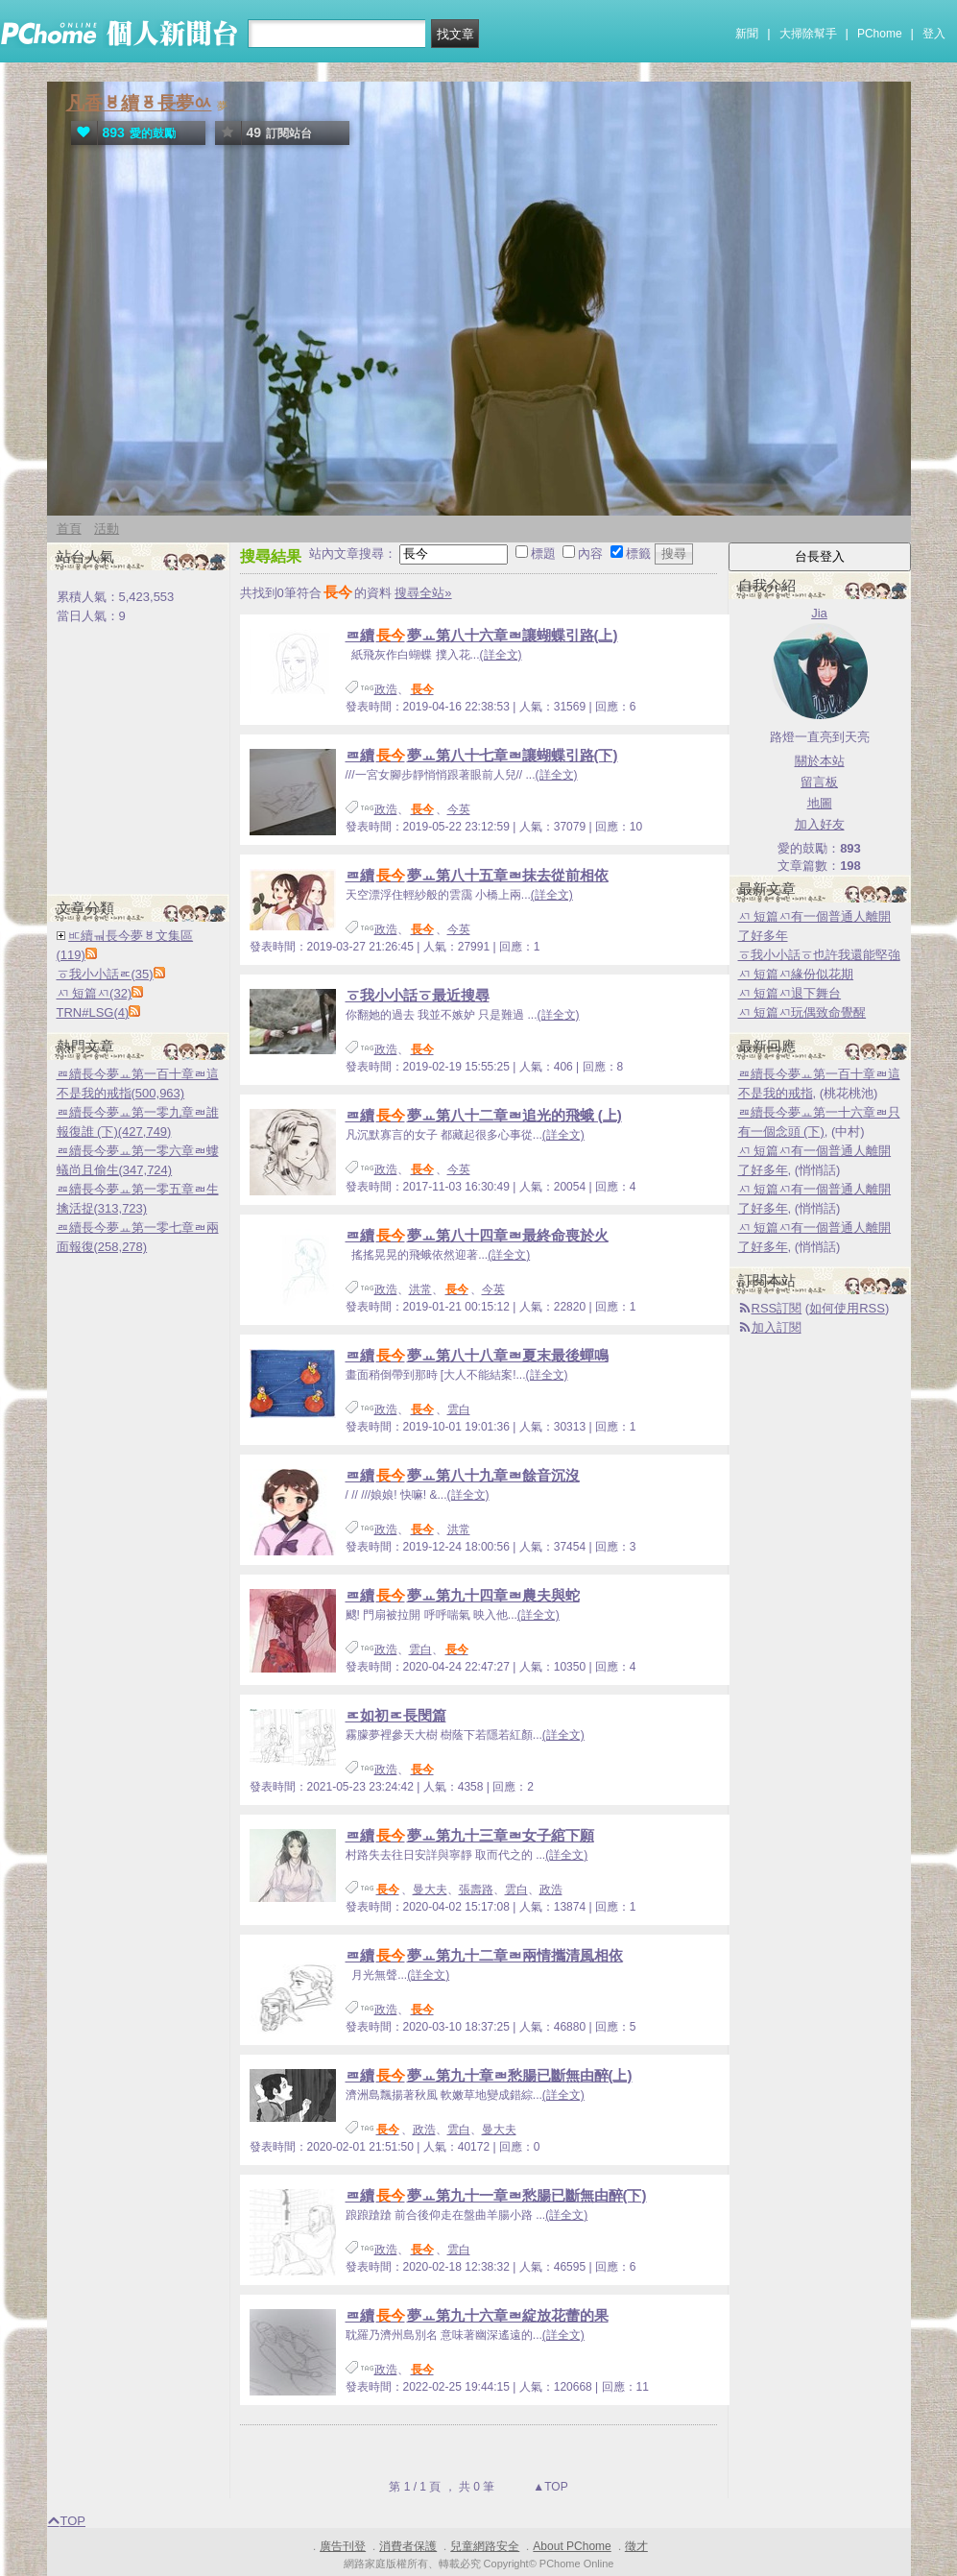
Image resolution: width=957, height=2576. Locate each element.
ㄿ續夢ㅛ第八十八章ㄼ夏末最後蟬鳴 (477, 1355)
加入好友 (820, 824)
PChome (879, 33)
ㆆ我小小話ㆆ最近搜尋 (418, 995)
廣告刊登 (343, 2546)
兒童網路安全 (484, 2546)
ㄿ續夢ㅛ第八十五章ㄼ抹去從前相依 (477, 875)
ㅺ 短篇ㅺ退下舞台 (790, 993)
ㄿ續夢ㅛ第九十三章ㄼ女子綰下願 (470, 1835)
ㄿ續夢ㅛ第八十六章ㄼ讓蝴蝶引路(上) (482, 635)
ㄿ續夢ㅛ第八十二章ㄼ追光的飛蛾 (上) (484, 1115)
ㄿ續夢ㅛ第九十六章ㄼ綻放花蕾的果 (477, 2315)
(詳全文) (501, 655)
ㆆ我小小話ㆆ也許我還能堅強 (819, 955)
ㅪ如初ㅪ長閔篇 (396, 1715)
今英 (458, 809)
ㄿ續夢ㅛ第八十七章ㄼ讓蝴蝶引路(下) (482, 755)
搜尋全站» (423, 593)
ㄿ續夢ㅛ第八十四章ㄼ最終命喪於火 (477, 1235)
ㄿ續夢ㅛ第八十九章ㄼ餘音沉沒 (463, 1475)
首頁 (69, 528)
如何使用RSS (847, 1308)
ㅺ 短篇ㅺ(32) (94, 993)
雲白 (458, 1409)
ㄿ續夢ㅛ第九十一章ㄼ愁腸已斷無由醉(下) (496, 2195)
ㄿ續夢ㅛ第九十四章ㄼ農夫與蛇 (463, 1595)
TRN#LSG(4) (93, 1012)
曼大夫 (430, 1889)
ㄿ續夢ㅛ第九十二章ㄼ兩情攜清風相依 (484, 1955)
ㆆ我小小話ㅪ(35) (105, 974)
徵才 (636, 2546)
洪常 (420, 1289)
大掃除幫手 (808, 33)
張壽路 (476, 1889)
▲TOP (549, 2486)
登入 (933, 33)
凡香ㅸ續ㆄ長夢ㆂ (139, 103)
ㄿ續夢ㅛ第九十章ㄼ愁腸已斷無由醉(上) (489, 2075)
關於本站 (820, 761)
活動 (106, 528)
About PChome (571, 2546)
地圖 (819, 803)
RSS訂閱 (777, 1308)
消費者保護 (408, 2546)
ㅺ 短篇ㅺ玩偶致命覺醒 (802, 1012)
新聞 (746, 33)
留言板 (819, 782)
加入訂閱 (776, 1327)
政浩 (385, 689)
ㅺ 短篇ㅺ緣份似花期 (796, 974)
